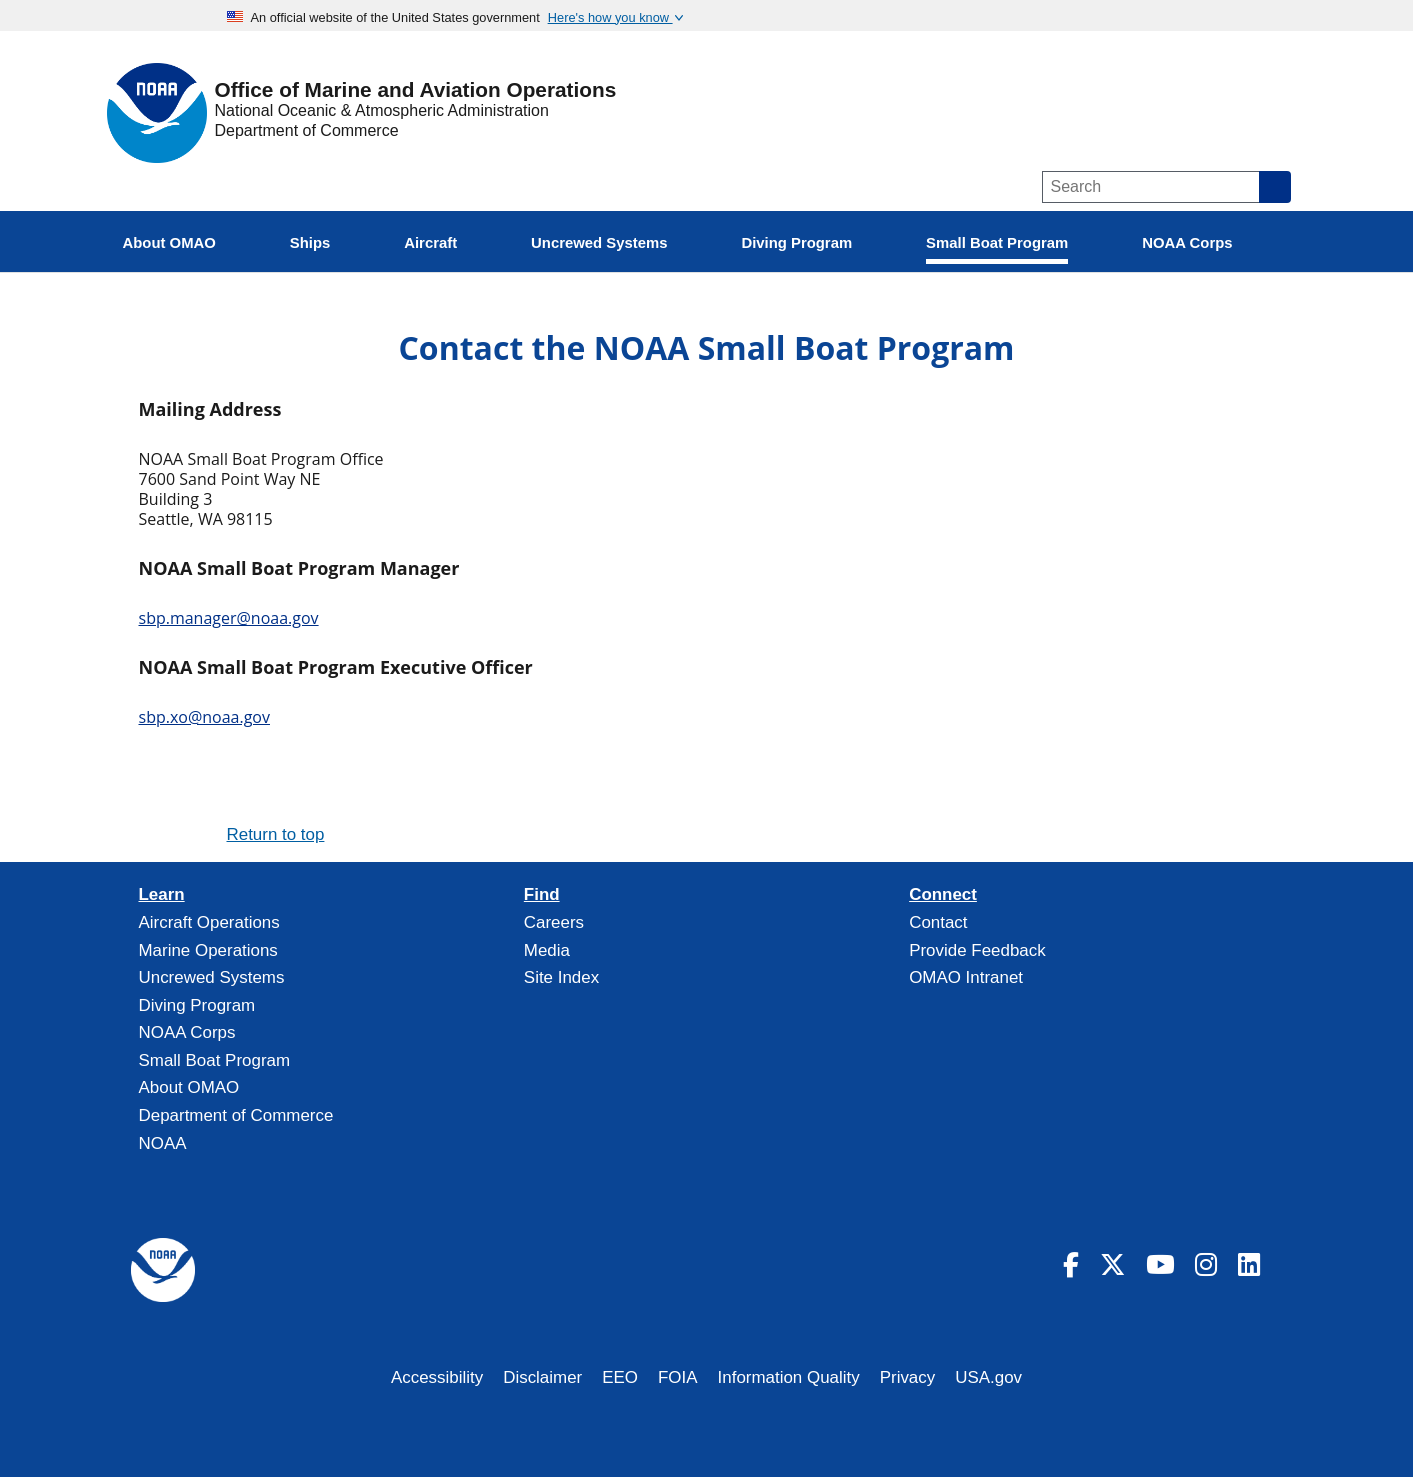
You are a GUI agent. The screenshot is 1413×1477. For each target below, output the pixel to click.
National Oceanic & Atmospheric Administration (382, 110)
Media (547, 950)
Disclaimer (542, 1377)
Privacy (908, 1377)
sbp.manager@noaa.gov (229, 618)
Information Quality (789, 1377)
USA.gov (988, 1377)
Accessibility (437, 1377)
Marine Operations (208, 950)
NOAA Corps (187, 1032)
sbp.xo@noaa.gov (204, 717)
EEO (620, 1377)
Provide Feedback (977, 950)
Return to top (276, 834)
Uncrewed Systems (212, 977)
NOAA (163, 1143)
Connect (943, 895)
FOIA (678, 1377)
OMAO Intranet (966, 977)
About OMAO (189, 1087)
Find (542, 895)
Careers (554, 922)
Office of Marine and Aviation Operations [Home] (416, 90)
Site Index (561, 977)
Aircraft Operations (209, 922)
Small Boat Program (215, 1060)
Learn (162, 895)
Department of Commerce (307, 130)
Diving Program (197, 1005)
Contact (938, 922)
